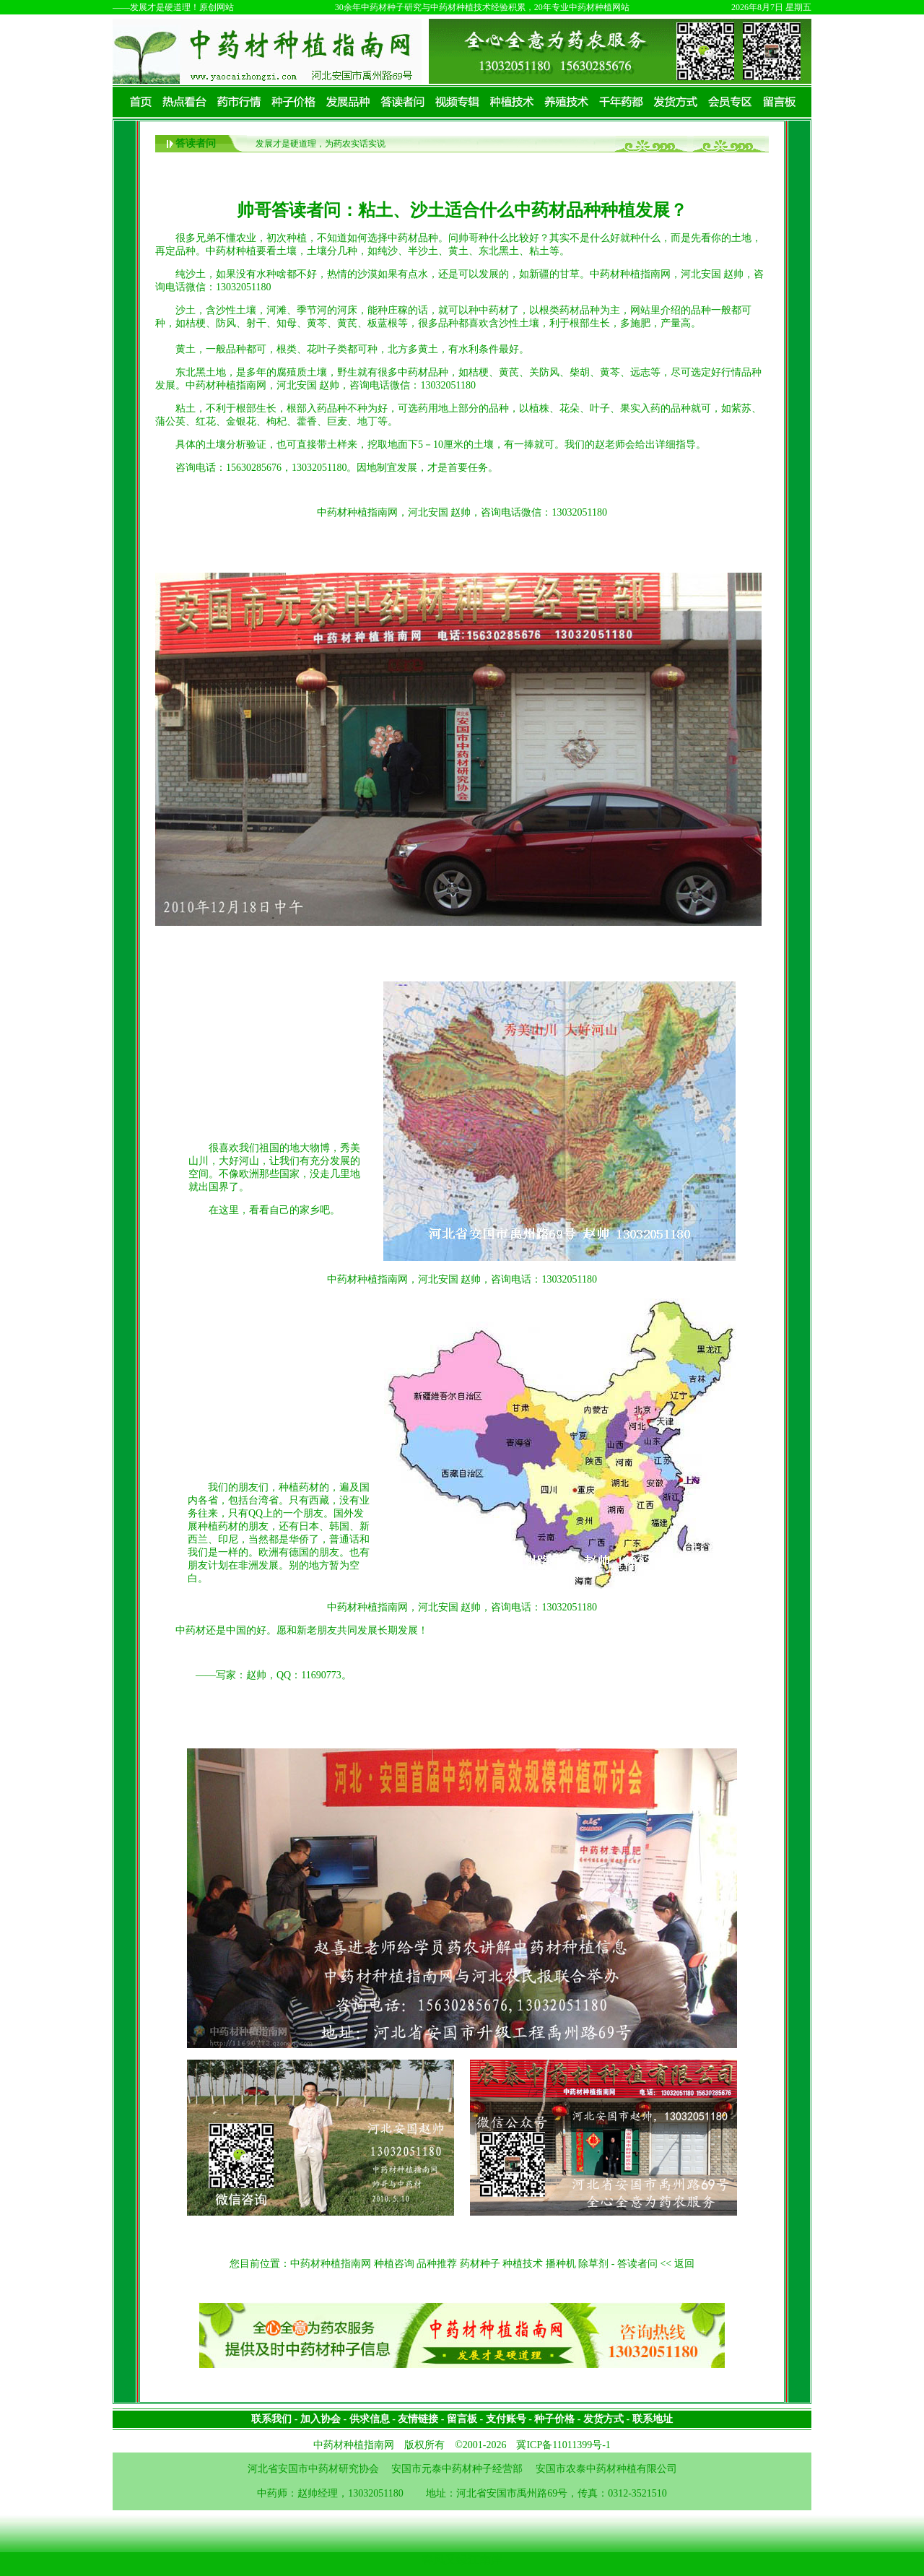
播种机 (561, 2263)
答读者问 (195, 143)
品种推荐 (437, 2263)
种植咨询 (394, 2263)
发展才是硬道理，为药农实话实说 (320, 144)
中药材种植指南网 (330, 2263)
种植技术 (522, 2263)
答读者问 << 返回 (655, 2263)
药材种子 (480, 2263)
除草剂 (593, 2263)
